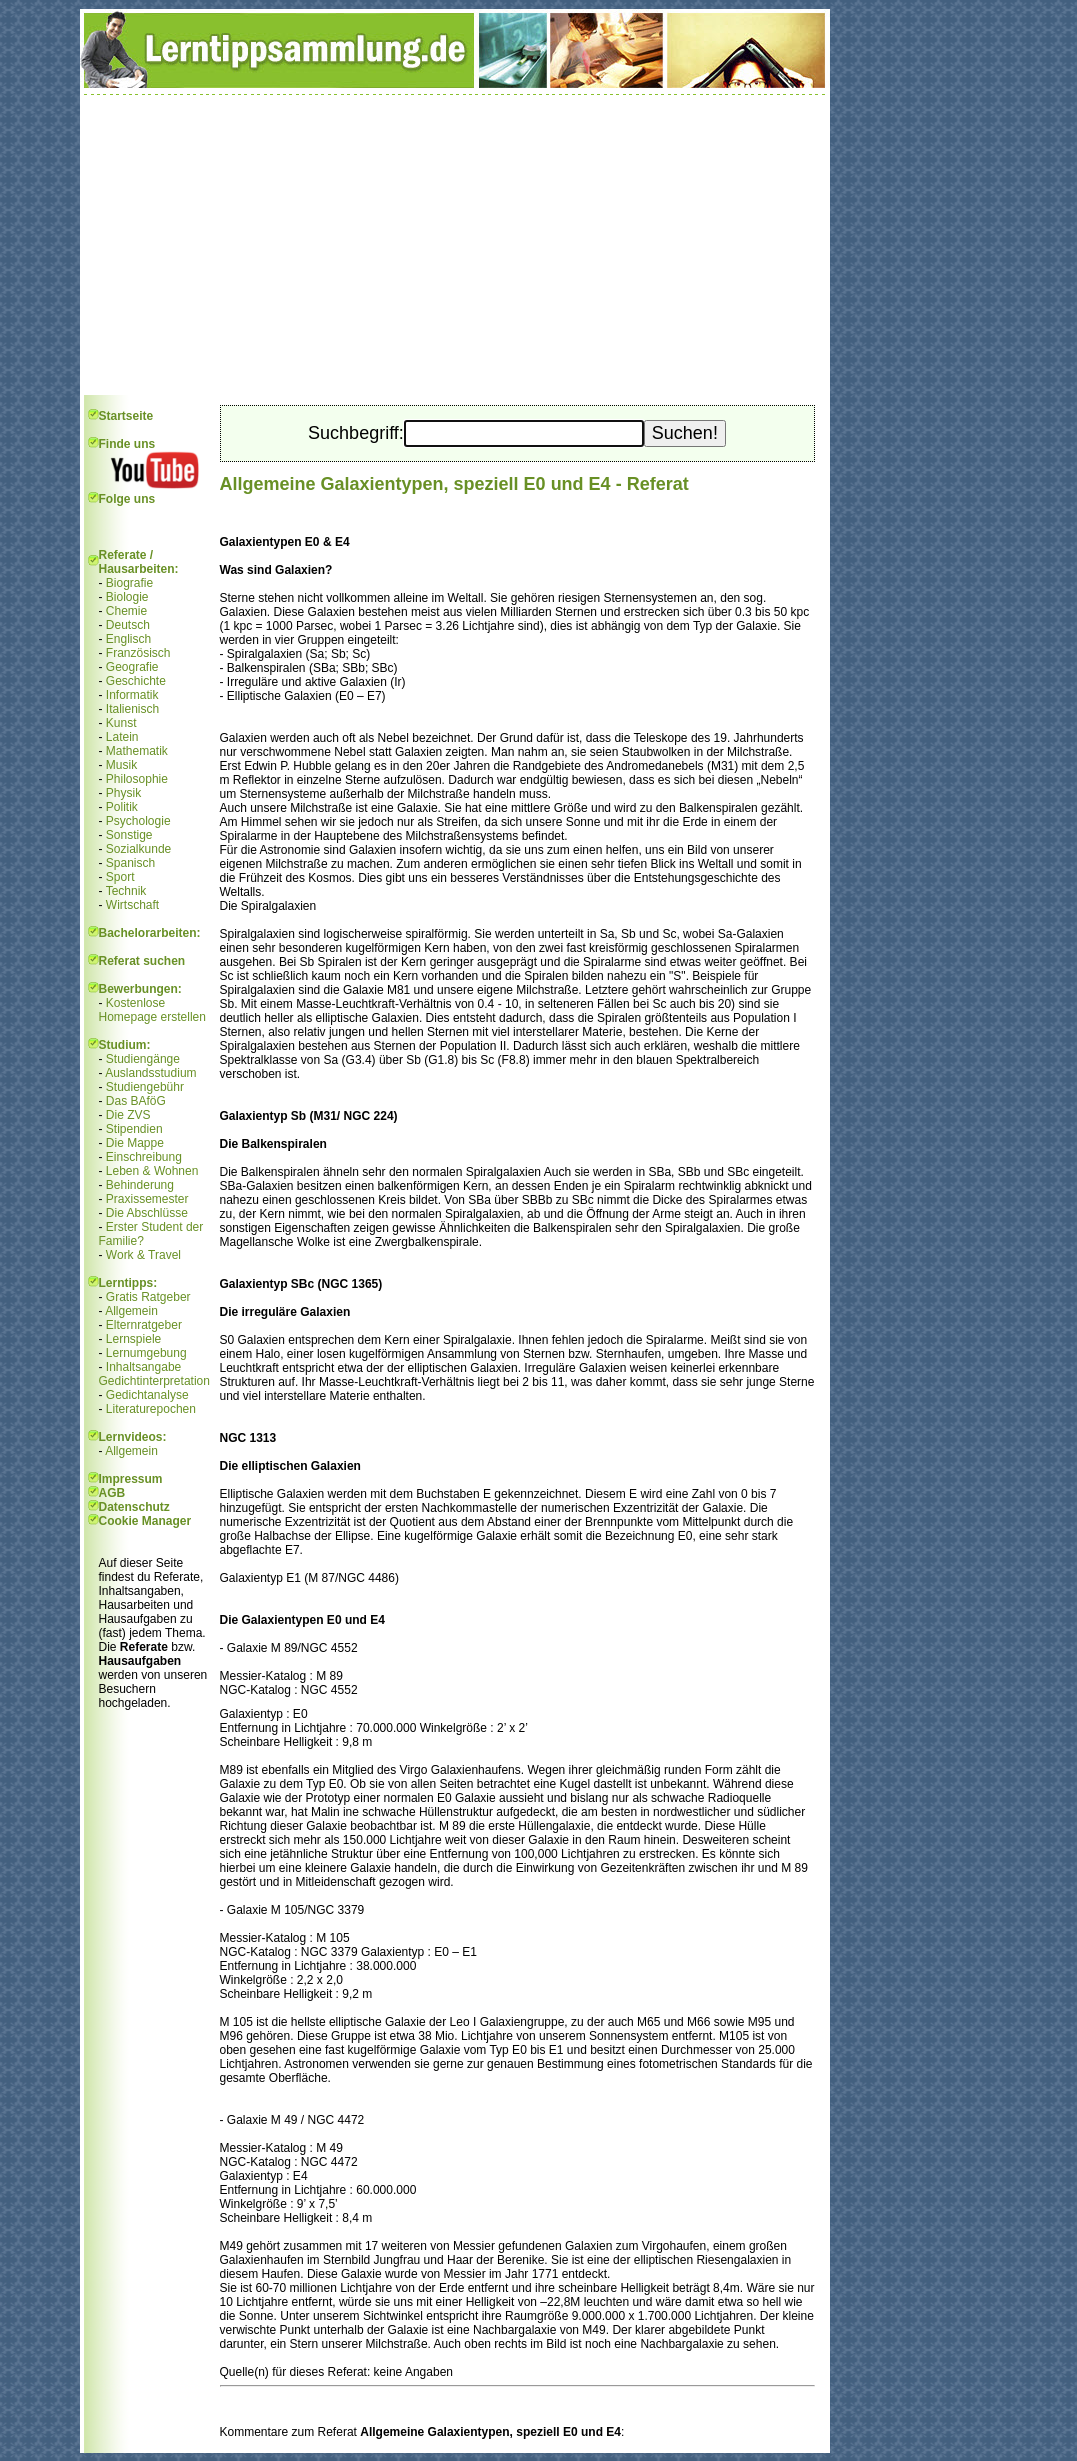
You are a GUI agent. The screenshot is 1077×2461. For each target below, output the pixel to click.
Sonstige (129, 835)
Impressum (131, 1479)
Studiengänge (143, 1059)
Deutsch (128, 625)
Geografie (132, 667)
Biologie (127, 597)
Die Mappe (135, 1143)
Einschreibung (144, 1157)
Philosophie (137, 779)
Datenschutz (134, 1507)
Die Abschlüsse (147, 1213)
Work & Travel (143, 1255)
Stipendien (134, 1129)
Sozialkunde (138, 849)
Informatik (132, 695)
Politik (122, 807)
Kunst (121, 723)
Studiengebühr (145, 1087)
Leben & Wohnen (152, 1171)
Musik (121, 765)
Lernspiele (133, 1339)
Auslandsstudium (150, 1073)
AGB (112, 1493)
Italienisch (132, 709)
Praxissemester (147, 1199)
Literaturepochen (151, 1409)
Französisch (138, 653)
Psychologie (138, 821)
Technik (126, 891)
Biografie (129, 583)
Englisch (128, 639)
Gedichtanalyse (147, 1395)
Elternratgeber (144, 1325)
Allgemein (131, 1311)
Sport (120, 877)
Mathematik (137, 751)
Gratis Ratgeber (148, 1297)
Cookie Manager (145, 1521)
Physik (123, 793)
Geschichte (136, 681)
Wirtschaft (132, 905)
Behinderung (140, 1185)
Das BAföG (136, 1101)
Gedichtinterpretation (154, 1381)
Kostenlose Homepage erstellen (152, 1010)
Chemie (126, 611)
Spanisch (130, 863)
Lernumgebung (146, 1353)
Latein (122, 737)
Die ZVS (128, 1115)
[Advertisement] (455, 245)
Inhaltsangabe (143, 1367)
